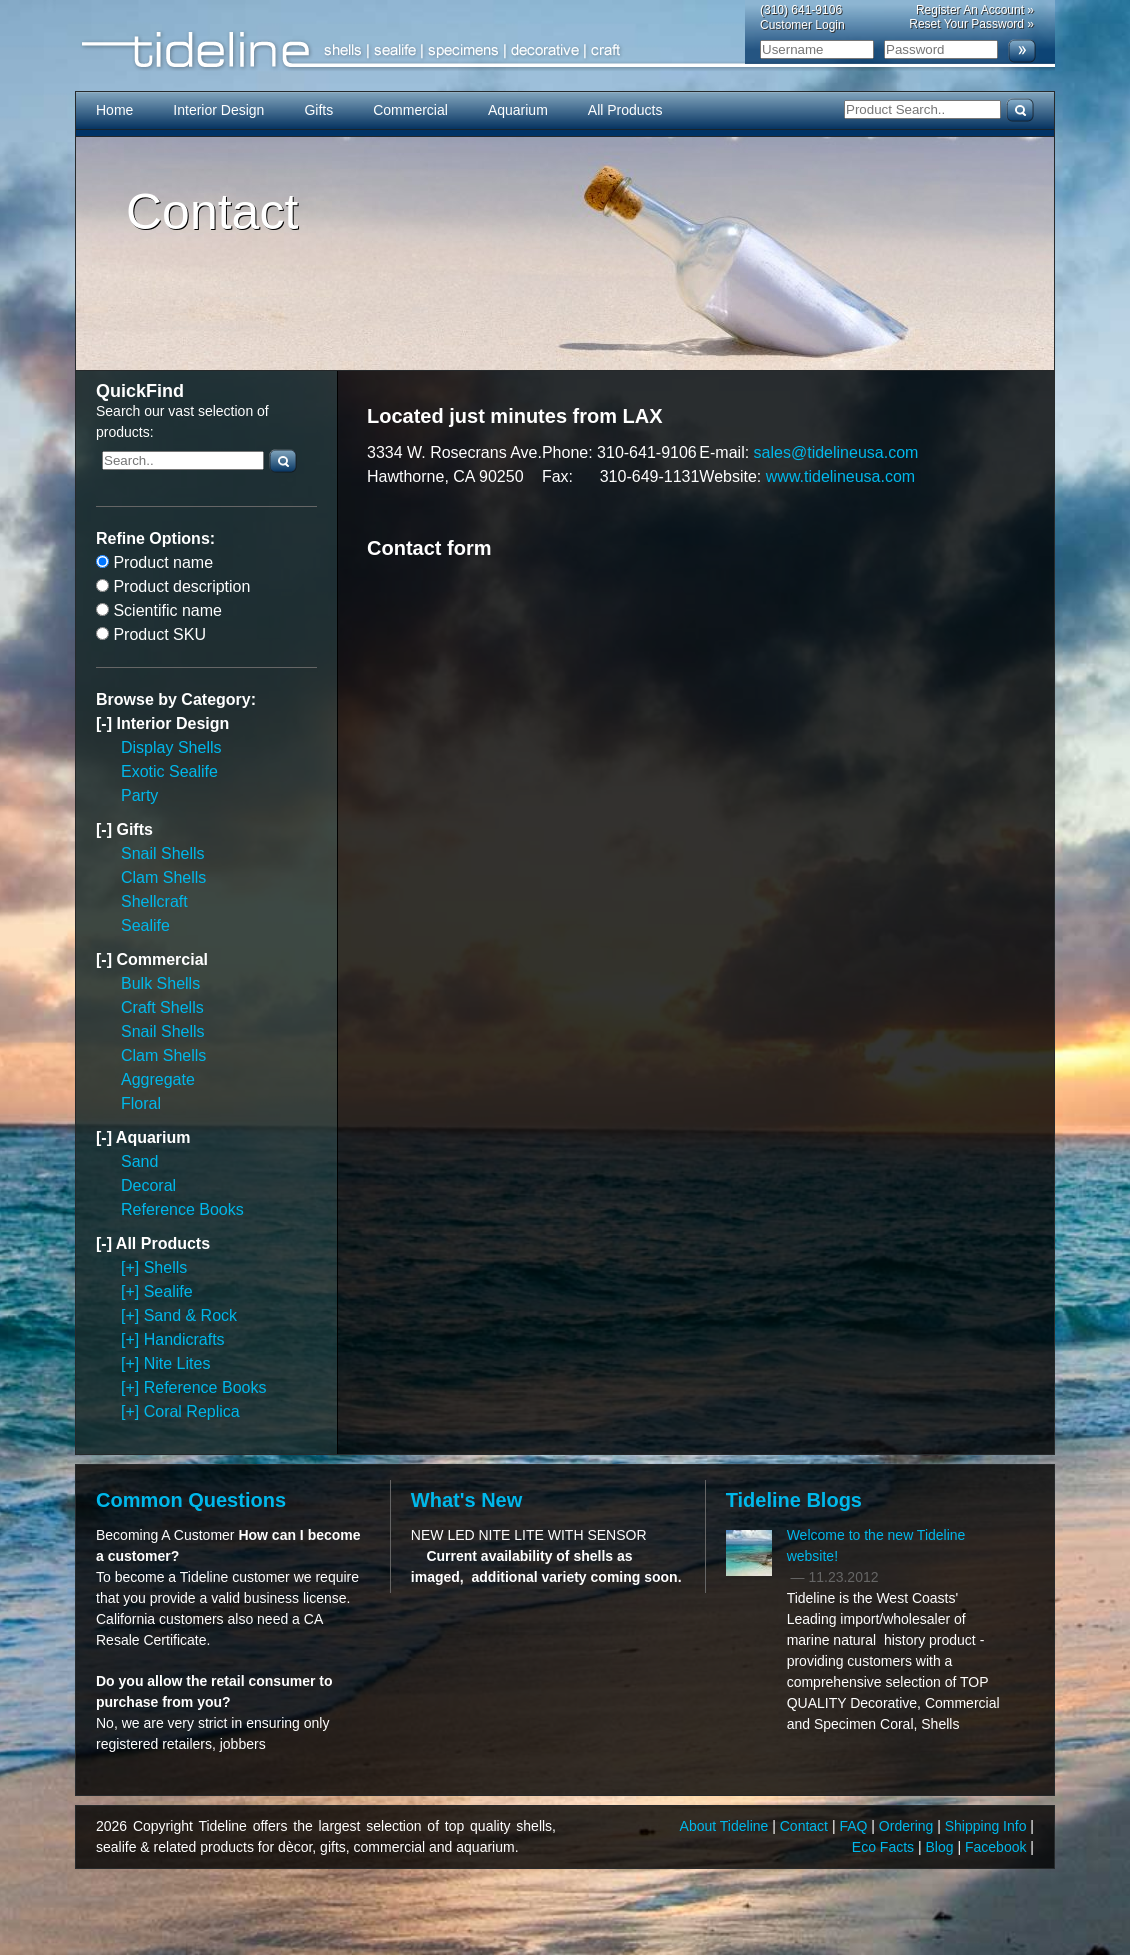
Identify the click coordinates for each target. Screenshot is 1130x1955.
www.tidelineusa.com (840, 476)
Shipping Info (988, 1826)
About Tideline (726, 1826)
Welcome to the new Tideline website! (876, 1545)
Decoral (148, 1185)
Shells (166, 1267)
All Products (625, 110)
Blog (942, 1847)
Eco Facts (885, 1847)
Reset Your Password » (971, 24)
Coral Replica (192, 1411)
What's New (466, 1500)
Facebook (997, 1847)
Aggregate (158, 1079)
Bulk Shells (160, 983)
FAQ (855, 1826)
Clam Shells (163, 877)
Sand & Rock (190, 1315)
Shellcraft (154, 901)
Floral (141, 1103)
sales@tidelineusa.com (836, 452)
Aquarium (518, 110)
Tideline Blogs (794, 1500)
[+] (132, 1267)
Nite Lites (177, 1363)
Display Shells (171, 747)
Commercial (410, 110)
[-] (106, 723)
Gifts (318, 110)
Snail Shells (163, 853)
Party (139, 795)
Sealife (145, 925)
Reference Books (182, 1209)
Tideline (565, 50)
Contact (806, 1826)
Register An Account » (975, 10)
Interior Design (218, 110)
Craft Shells (162, 1007)
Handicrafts (184, 1339)
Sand (139, 1161)
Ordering (908, 1826)
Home (114, 110)
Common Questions (191, 1500)
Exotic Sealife (169, 771)
